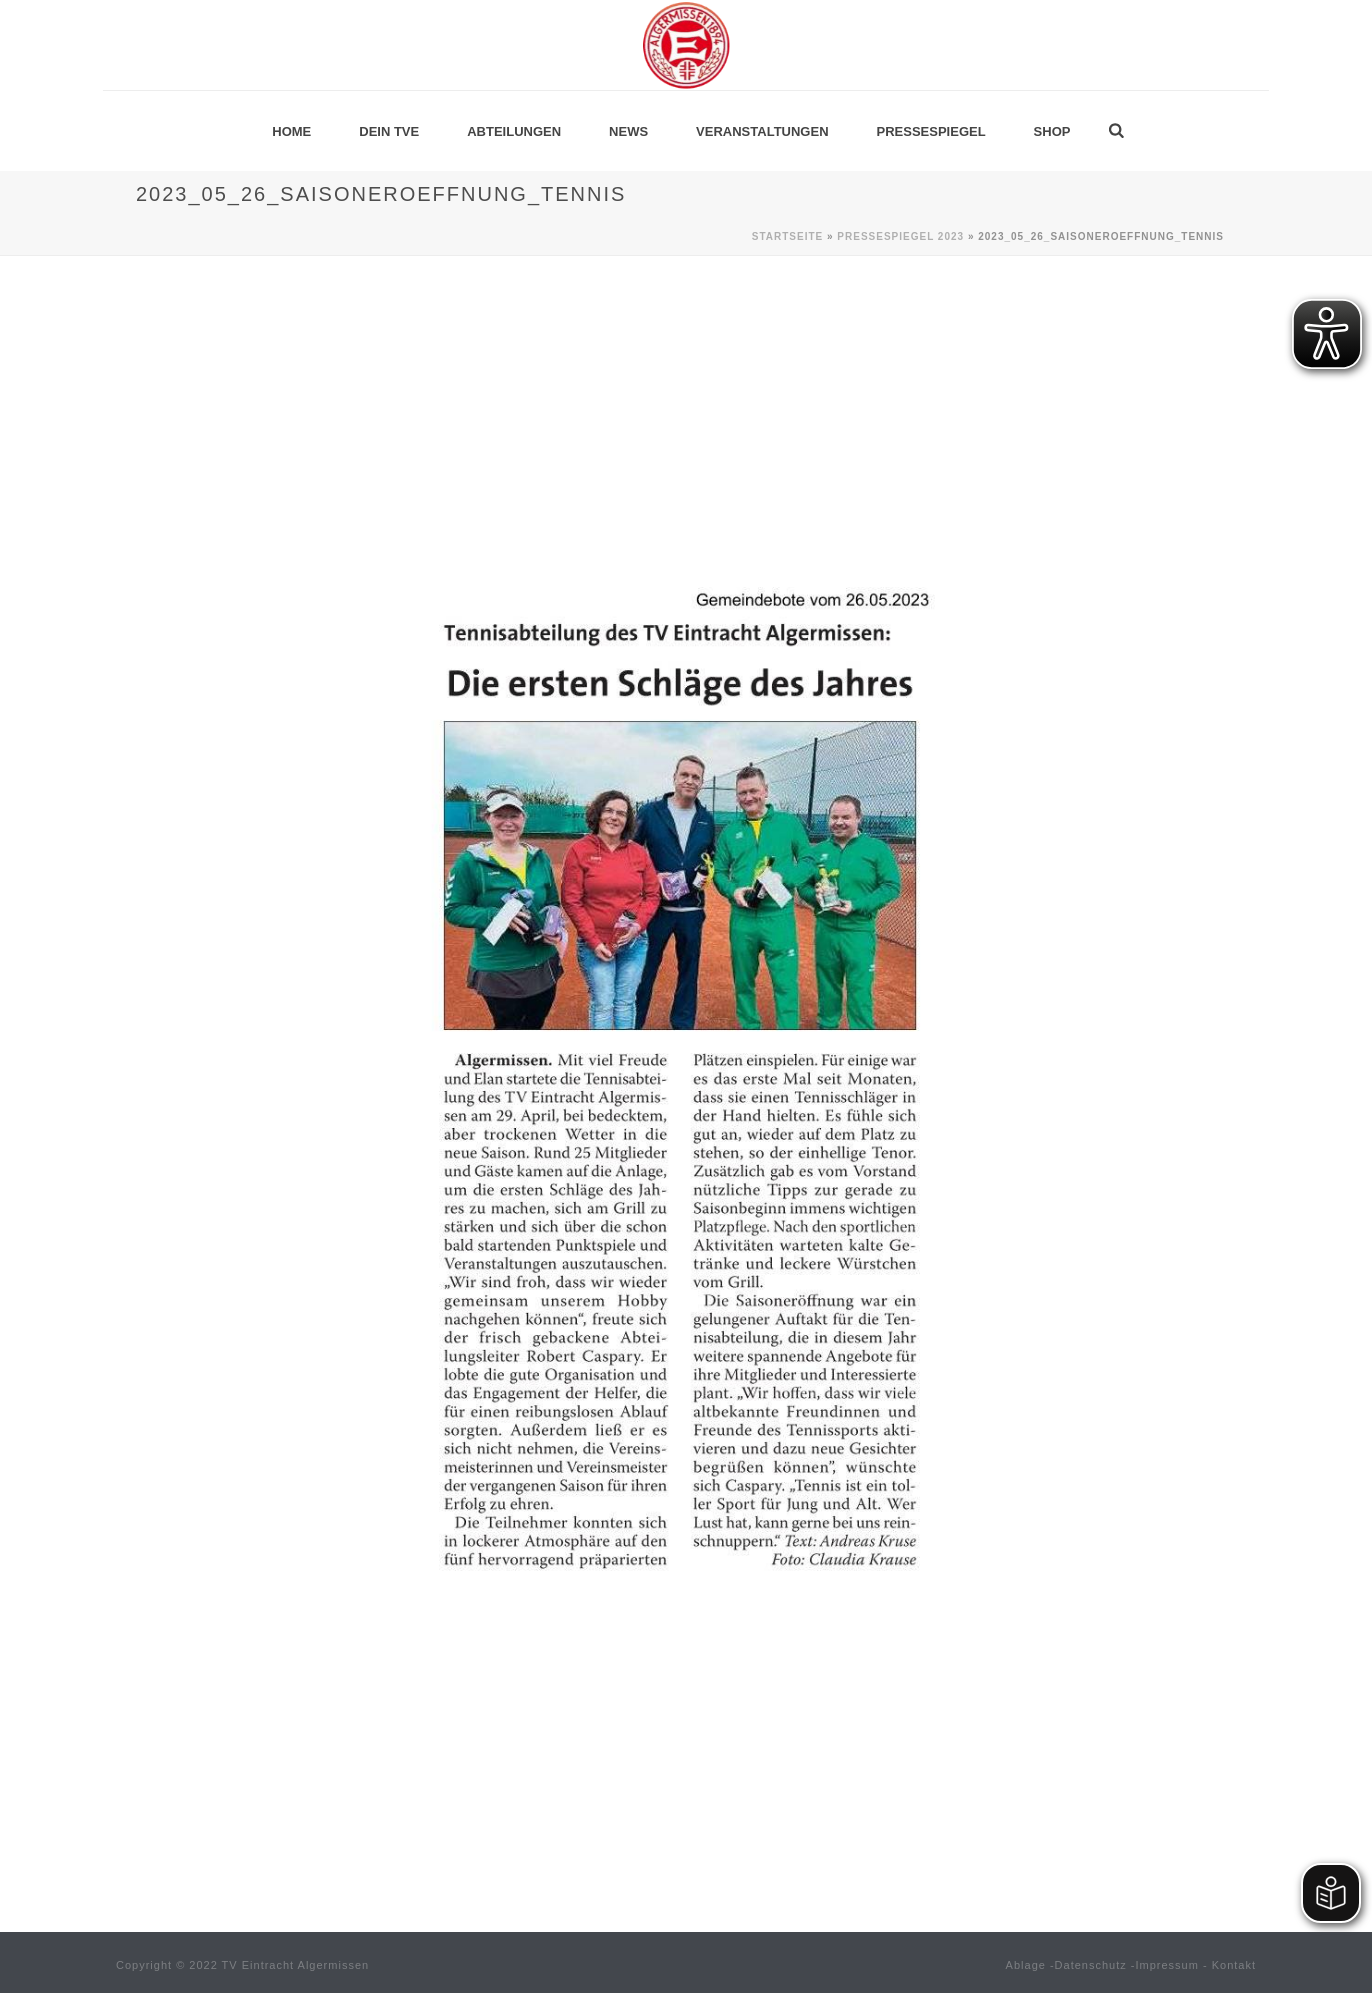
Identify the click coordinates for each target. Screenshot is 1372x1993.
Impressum (1167, 1965)
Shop (1052, 131)
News (628, 131)
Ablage (1026, 1965)
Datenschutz (1091, 1965)
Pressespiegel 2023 (900, 236)
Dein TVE (389, 131)
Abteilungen (514, 131)
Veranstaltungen (762, 131)
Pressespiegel (931, 131)
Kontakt (1234, 1965)
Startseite (787, 236)
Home (291, 131)
